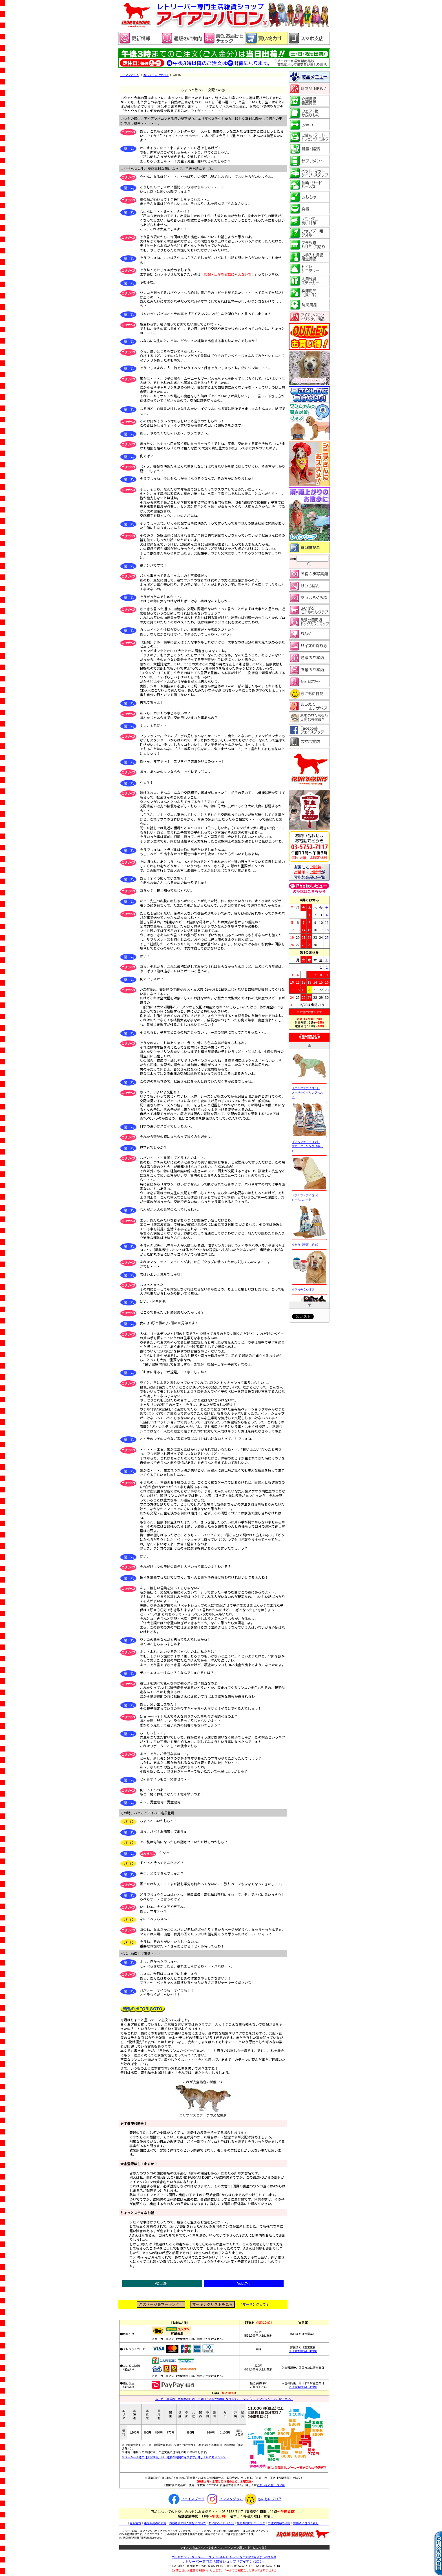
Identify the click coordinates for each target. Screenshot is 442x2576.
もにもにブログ (262, 2498)
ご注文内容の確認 (279, 2523)
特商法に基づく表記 (306, 2523)
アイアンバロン (129, 75)
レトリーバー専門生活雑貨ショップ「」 (224, 2561)
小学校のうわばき (309, 1290)
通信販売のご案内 (155, 2523)
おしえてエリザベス (156, 75)
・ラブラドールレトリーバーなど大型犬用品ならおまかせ (224, 2557)
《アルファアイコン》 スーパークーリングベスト (309, 1093)
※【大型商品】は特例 (303, 2351)
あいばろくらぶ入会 (221, 2523)
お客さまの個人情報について (187, 2523)
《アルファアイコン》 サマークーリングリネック (309, 1147)
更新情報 (135, 2523)
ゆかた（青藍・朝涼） (309, 1245)
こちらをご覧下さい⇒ (271, 2485)
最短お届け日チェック (251, 2523)
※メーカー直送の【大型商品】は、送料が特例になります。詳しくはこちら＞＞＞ (174, 2457)
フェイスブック (186, 2498)
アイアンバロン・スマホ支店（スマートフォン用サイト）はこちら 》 (224, 2547)
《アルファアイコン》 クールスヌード (309, 1198)
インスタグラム (224, 2498)
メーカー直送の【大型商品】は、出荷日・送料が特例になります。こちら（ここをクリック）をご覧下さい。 (224, 2399)
